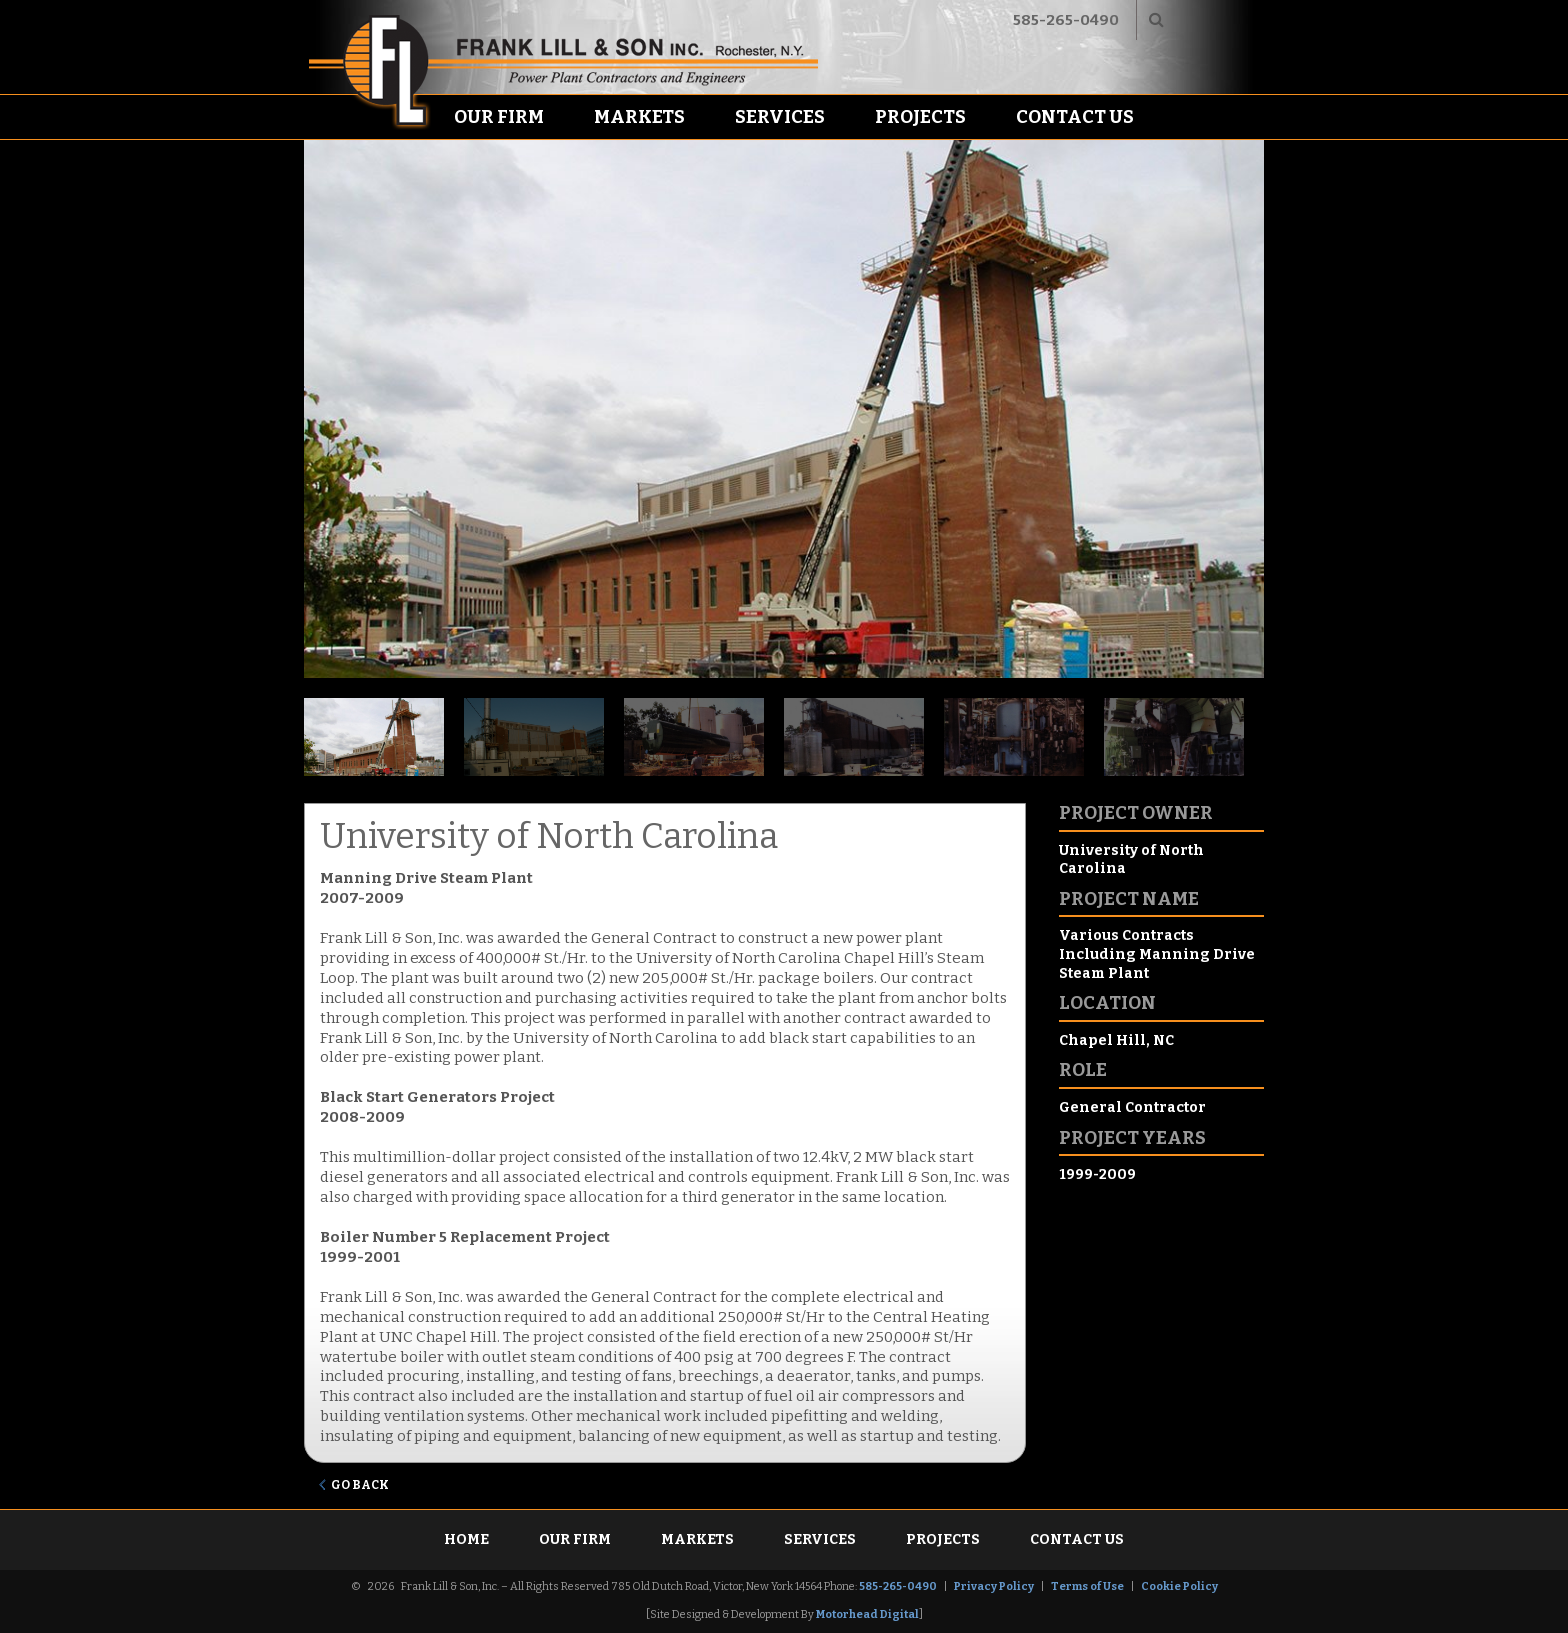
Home (466, 1539)
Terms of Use (1087, 1586)
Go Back (360, 1485)
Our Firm (499, 117)
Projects (920, 117)
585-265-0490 (1066, 20)
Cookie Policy (1179, 1586)
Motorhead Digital (867, 1614)
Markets (639, 117)
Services (780, 117)
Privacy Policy (994, 1586)
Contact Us (1075, 117)
